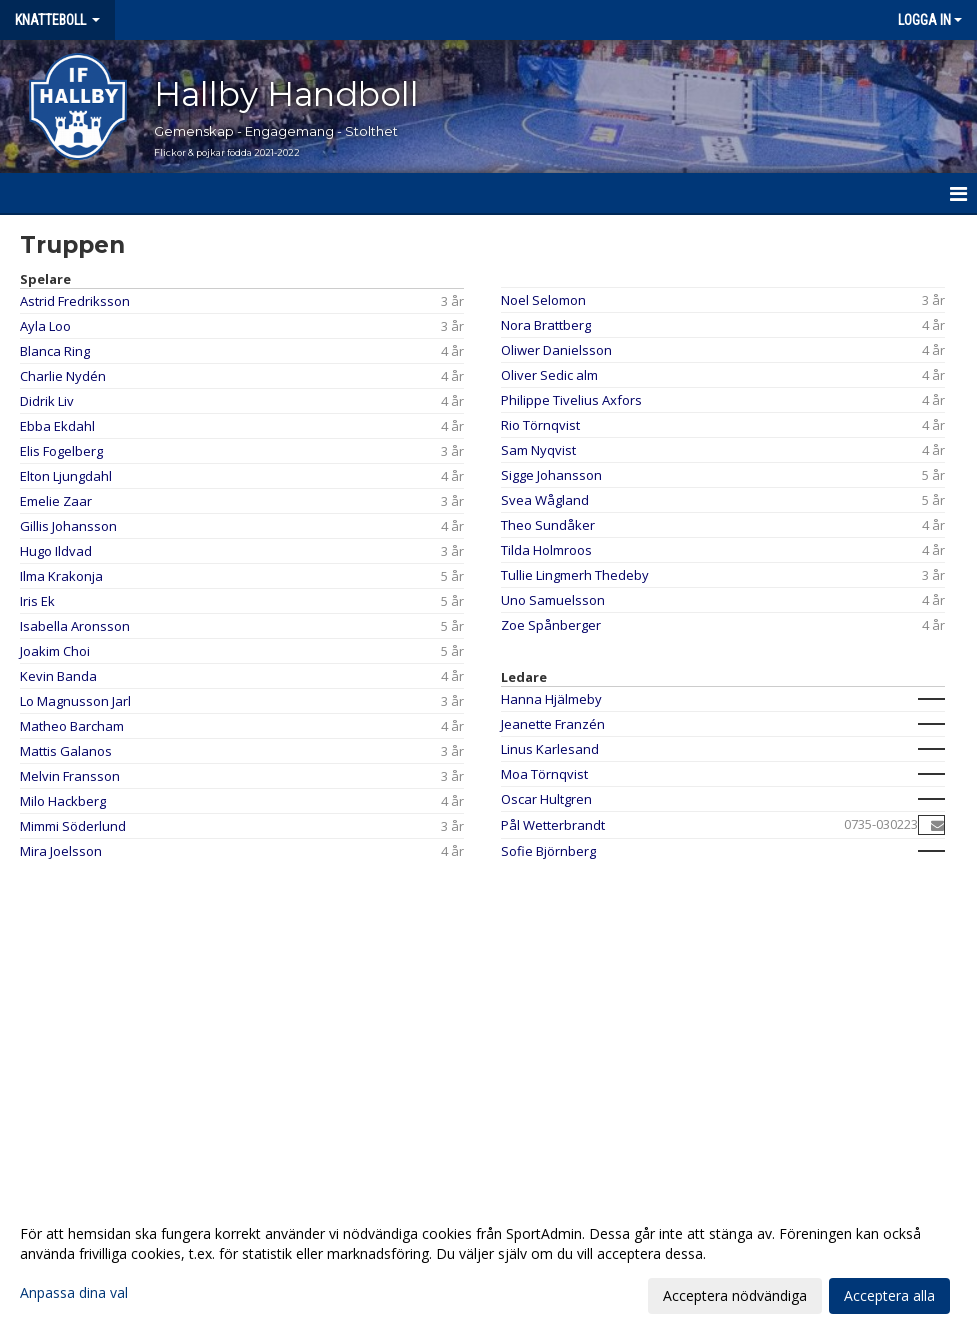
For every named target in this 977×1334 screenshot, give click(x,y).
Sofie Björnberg (548, 851)
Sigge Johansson (551, 475)
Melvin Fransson (70, 776)
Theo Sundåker (548, 525)
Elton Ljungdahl (66, 476)
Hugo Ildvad (56, 551)
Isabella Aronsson (75, 626)
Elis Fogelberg (61, 451)
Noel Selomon (543, 300)
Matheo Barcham (72, 726)
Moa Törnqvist (544, 774)
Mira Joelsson (61, 851)
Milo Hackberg (63, 801)
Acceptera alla (889, 1295)
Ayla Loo (45, 326)
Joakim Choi (55, 651)
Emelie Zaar (56, 501)
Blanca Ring (55, 351)
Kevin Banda (58, 676)
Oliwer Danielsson (556, 350)
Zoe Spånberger (551, 625)
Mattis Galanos (66, 751)
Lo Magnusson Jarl (75, 701)
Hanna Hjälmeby (551, 699)
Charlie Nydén (63, 376)
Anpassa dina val (74, 1293)
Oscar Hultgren (546, 799)
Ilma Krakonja (61, 576)
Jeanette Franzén (553, 724)
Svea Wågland (545, 500)
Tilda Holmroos (546, 550)
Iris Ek (37, 601)
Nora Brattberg (546, 325)
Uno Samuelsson (553, 600)
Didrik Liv (47, 401)
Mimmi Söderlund (73, 826)
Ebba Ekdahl (57, 426)
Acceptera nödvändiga (735, 1295)
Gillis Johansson (68, 526)
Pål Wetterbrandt (553, 825)
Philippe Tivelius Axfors (571, 400)
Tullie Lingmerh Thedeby (575, 575)
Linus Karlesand (550, 749)
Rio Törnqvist (540, 425)
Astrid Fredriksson (75, 301)
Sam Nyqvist (538, 450)
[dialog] (488, 1264)
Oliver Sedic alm (549, 375)
